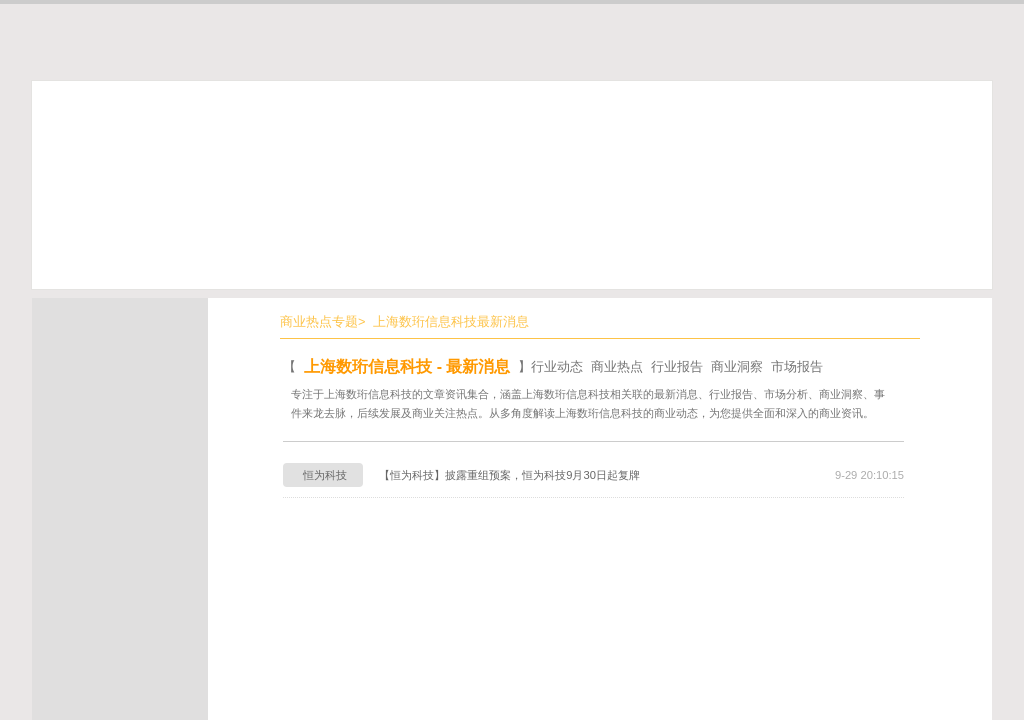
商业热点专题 (319, 321)
